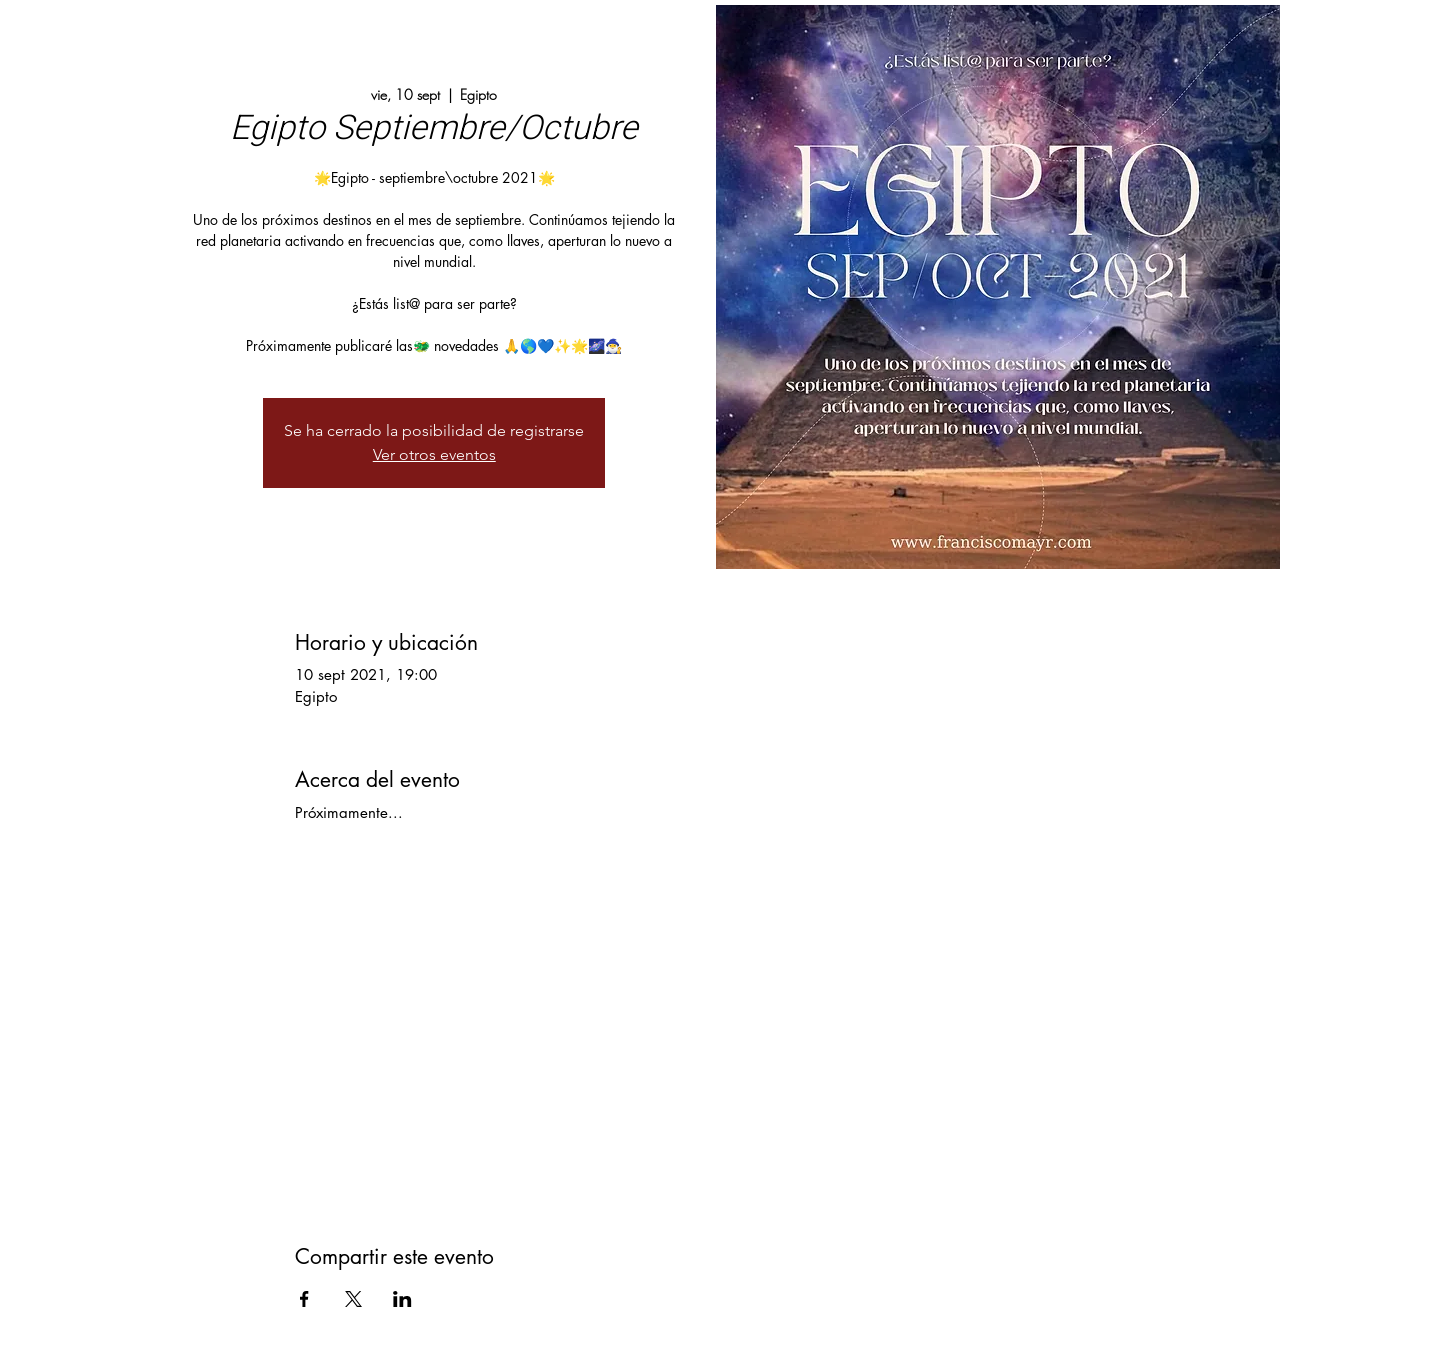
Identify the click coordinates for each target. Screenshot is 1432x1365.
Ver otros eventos (434, 454)
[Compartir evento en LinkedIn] (402, 1299)
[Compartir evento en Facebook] (304, 1299)
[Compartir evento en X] (353, 1299)
